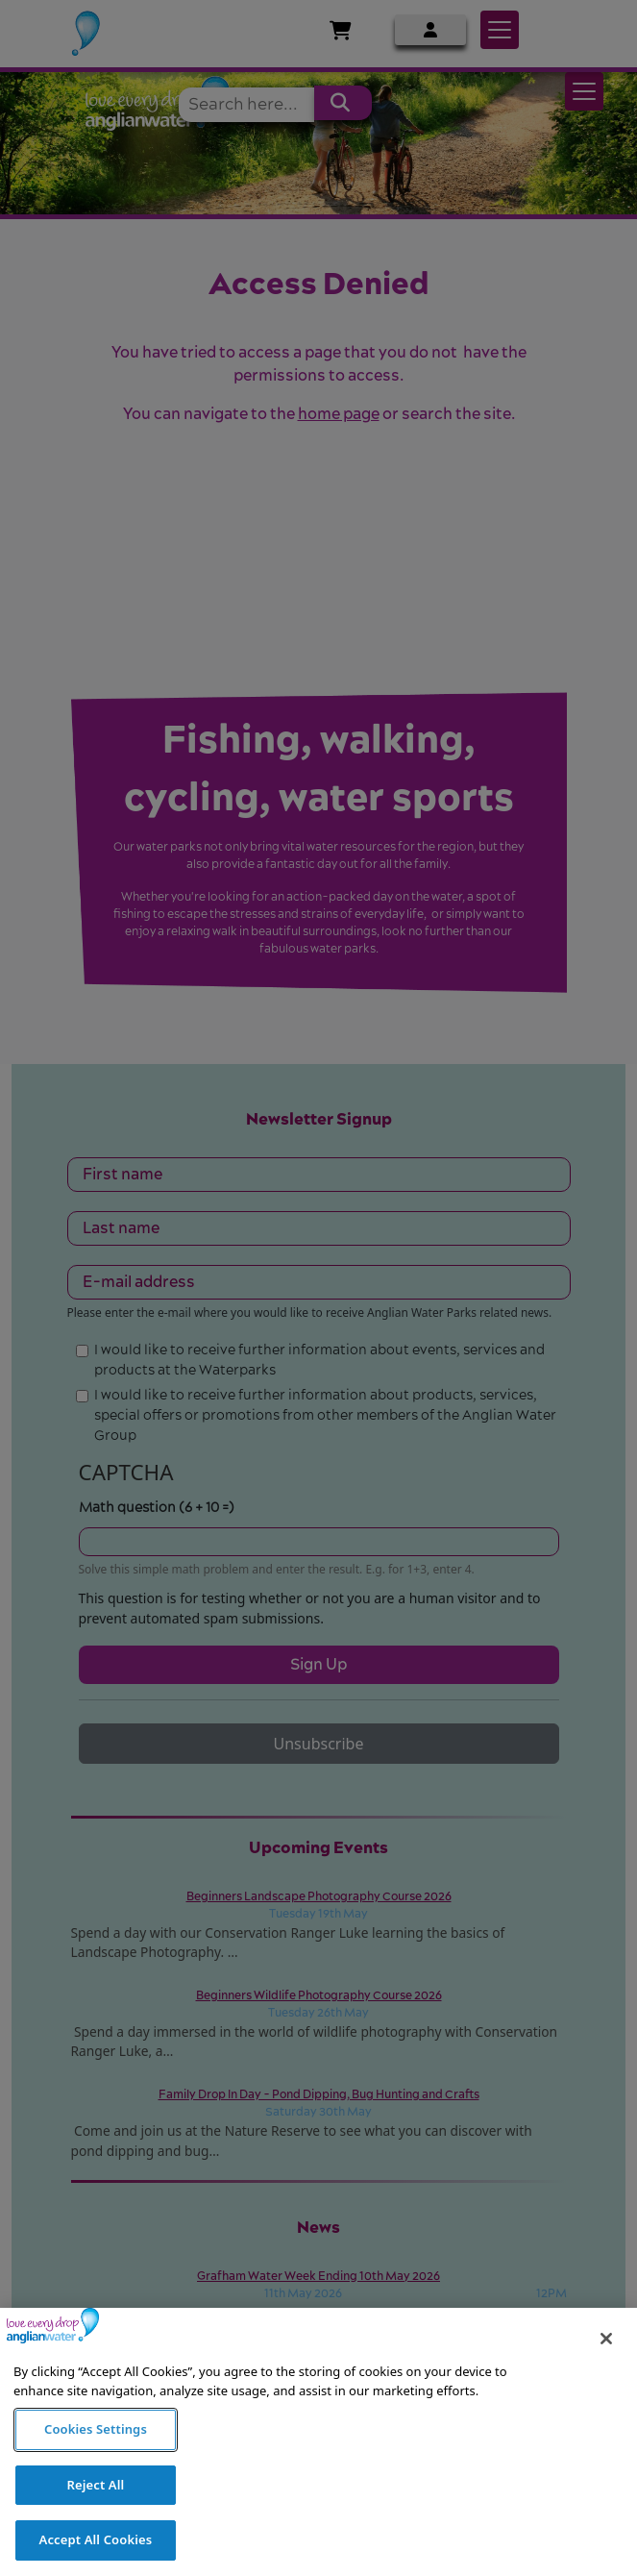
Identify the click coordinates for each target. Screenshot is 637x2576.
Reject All (96, 2521)
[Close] (606, 2376)
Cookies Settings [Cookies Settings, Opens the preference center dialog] (95, 2466)
